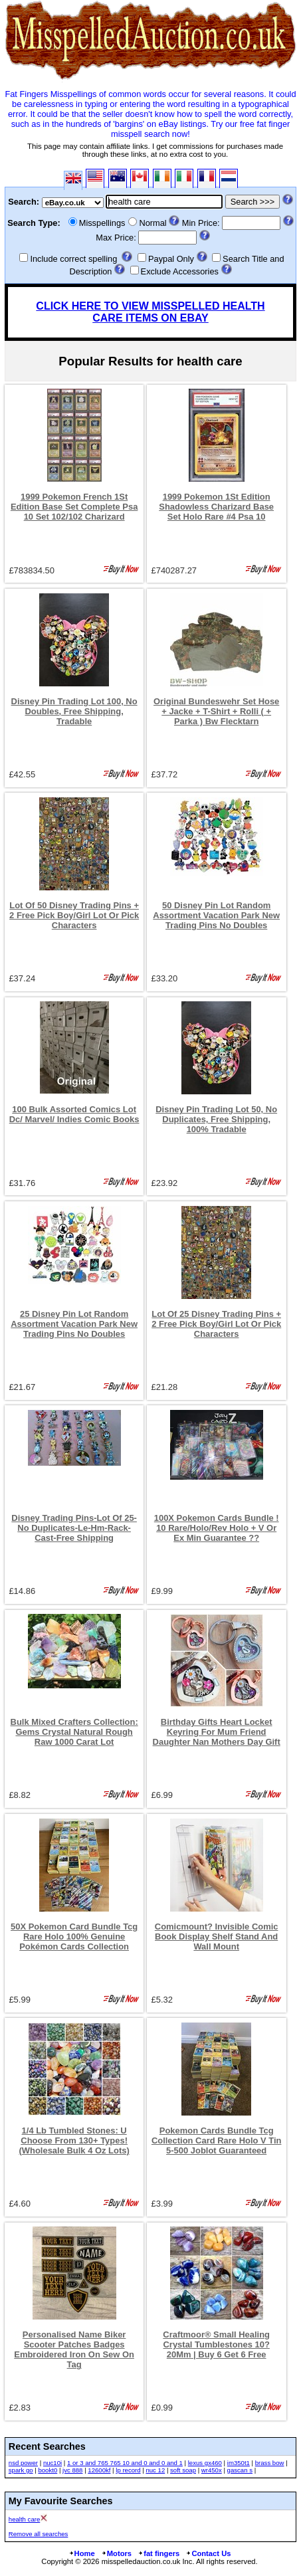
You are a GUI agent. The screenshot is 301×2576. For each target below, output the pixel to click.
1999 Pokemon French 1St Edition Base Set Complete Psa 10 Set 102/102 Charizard (74, 507)
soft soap (183, 2470)
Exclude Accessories (180, 271)
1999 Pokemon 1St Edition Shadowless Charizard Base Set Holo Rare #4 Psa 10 (216, 507)
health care (24, 2519)
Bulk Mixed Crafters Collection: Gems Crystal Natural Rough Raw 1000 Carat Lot (74, 1732)
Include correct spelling (73, 259)
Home (81, 2553)
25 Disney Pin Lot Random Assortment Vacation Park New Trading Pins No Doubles (74, 1324)
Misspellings (102, 223)
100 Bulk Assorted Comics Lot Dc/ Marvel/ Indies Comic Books (74, 1114)
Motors (116, 2553)
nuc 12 (155, 2470)
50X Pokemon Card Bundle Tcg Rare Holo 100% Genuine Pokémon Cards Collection (74, 1936)
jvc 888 (72, 2470)
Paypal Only (171, 259)
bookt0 (47, 2470)
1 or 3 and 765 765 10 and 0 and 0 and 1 (125, 2462)
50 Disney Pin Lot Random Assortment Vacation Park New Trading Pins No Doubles (216, 915)
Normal (152, 223)
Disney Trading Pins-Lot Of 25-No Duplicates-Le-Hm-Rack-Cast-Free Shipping (74, 1528)
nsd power (23, 2462)
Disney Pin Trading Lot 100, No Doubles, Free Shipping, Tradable (74, 711)
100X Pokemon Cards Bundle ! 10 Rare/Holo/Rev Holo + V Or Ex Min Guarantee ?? (216, 1528)
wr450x (211, 2470)
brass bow (269, 2462)
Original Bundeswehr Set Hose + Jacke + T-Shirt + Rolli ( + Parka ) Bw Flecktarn (216, 711)
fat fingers (158, 2553)
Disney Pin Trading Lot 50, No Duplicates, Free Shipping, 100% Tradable (216, 1119)
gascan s (239, 2470)
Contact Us (208, 2553)
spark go (21, 2470)
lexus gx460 (205, 2462)
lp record (128, 2470)
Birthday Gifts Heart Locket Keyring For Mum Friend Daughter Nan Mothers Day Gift (216, 1732)
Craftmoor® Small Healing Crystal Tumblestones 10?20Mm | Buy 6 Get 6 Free (216, 2344)
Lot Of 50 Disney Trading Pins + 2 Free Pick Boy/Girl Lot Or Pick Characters (74, 915)
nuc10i (52, 2462)
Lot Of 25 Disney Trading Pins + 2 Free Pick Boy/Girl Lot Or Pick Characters (216, 1324)
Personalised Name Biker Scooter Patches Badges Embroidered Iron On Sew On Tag (74, 2349)
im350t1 (238, 2462)
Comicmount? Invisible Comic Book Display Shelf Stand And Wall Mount (216, 1936)
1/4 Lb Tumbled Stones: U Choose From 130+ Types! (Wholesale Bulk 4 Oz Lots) (74, 2140)
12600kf (99, 2470)
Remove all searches (38, 2533)
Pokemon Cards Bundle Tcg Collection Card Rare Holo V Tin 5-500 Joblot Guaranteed (216, 2140)
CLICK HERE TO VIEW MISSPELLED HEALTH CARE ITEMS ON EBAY (150, 312)
